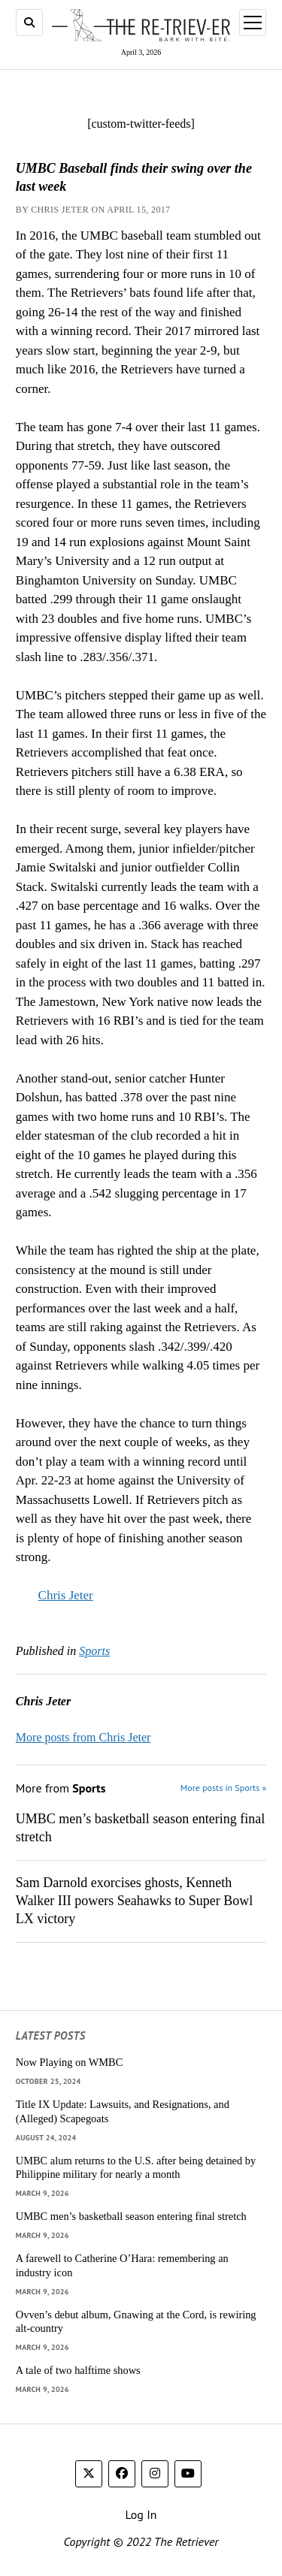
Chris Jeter (65, 1595)
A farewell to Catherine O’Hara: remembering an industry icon (122, 2265)
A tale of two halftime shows (78, 2370)
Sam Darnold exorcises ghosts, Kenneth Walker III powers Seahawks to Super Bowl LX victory (134, 1900)
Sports (94, 1650)
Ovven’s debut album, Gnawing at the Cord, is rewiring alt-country (136, 2322)
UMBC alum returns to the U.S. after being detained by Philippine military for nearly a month (136, 2168)
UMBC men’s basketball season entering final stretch (140, 1827)
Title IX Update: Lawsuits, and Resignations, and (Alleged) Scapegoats (122, 2111)
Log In (140, 2514)
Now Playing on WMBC (69, 2062)
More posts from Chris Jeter (83, 1737)
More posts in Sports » (223, 1787)
